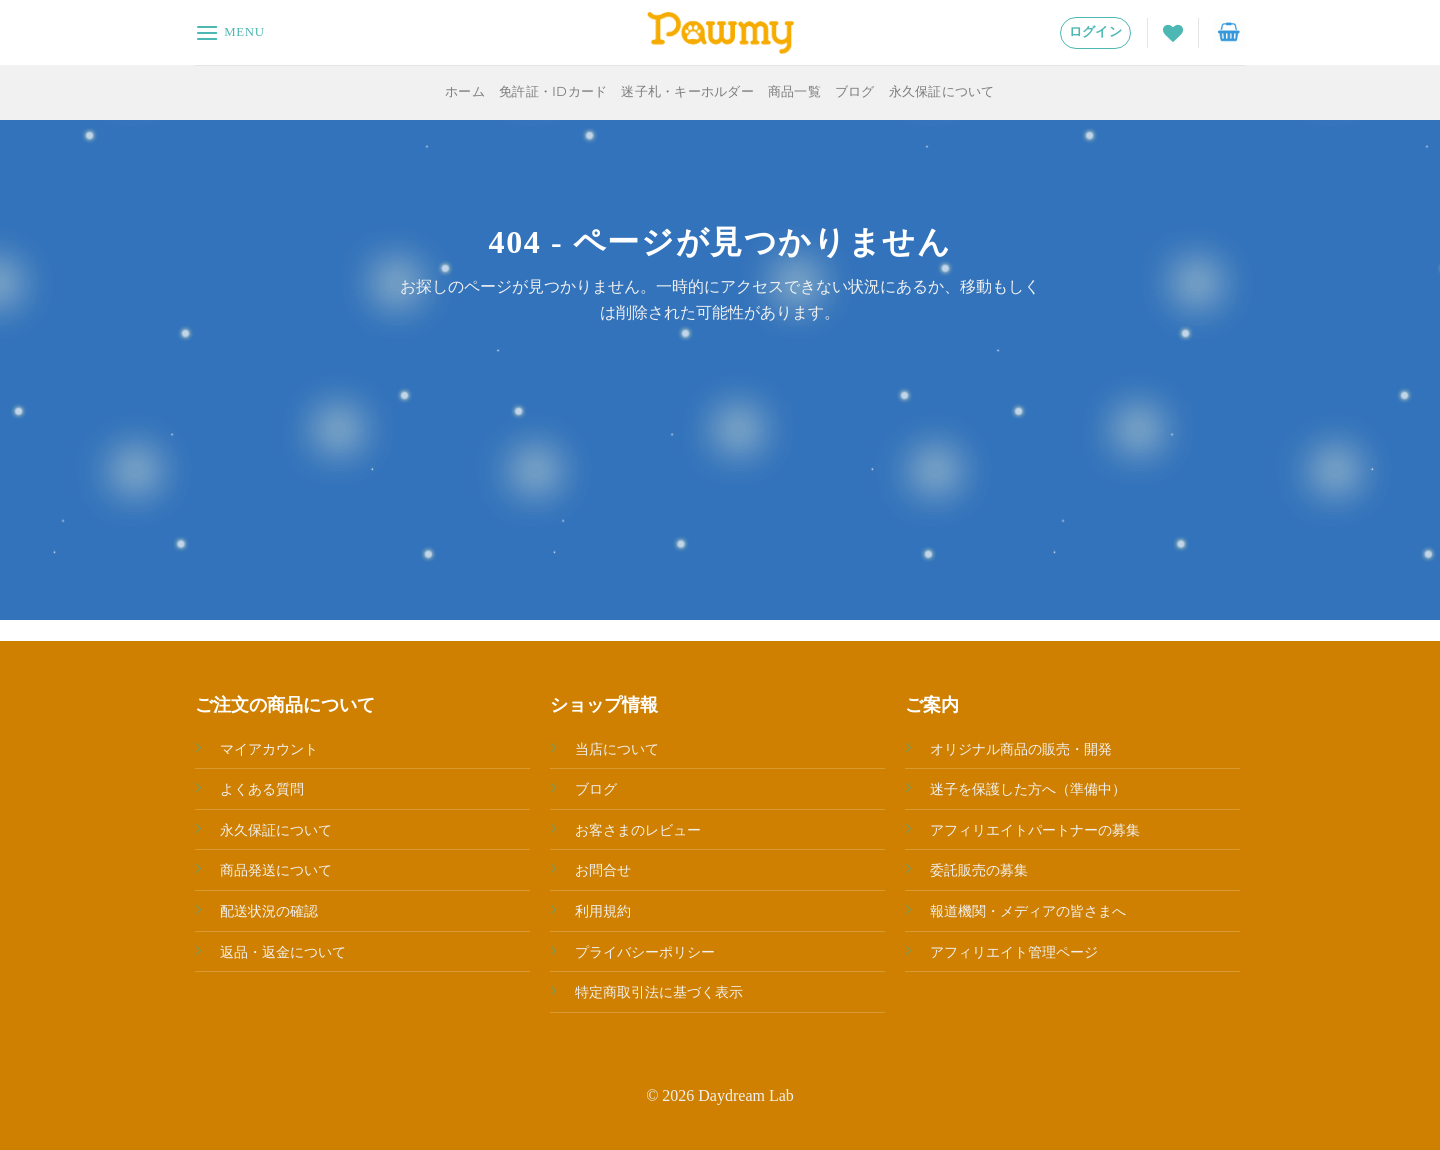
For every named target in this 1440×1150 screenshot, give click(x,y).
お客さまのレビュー (638, 830)
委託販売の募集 (979, 870)
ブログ (855, 91)
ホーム (465, 91)
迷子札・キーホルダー (687, 91)
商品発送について (276, 870)
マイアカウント (269, 749)
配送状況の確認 (269, 911)
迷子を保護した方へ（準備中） (1028, 789)
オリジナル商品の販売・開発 (1021, 749)
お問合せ (603, 870)
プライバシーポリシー (645, 952)
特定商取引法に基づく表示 (659, 992)
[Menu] (230, 32)
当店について (617, 749)
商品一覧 (794, 91)
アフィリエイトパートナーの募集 (1035, 830)
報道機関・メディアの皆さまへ (1028, 911)
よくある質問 (262, 789)
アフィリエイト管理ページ (1014, 952)
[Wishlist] (1173, 33)
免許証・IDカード (553, 91)
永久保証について (942, 91)
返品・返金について (283, 952)
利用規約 (603, 911)
